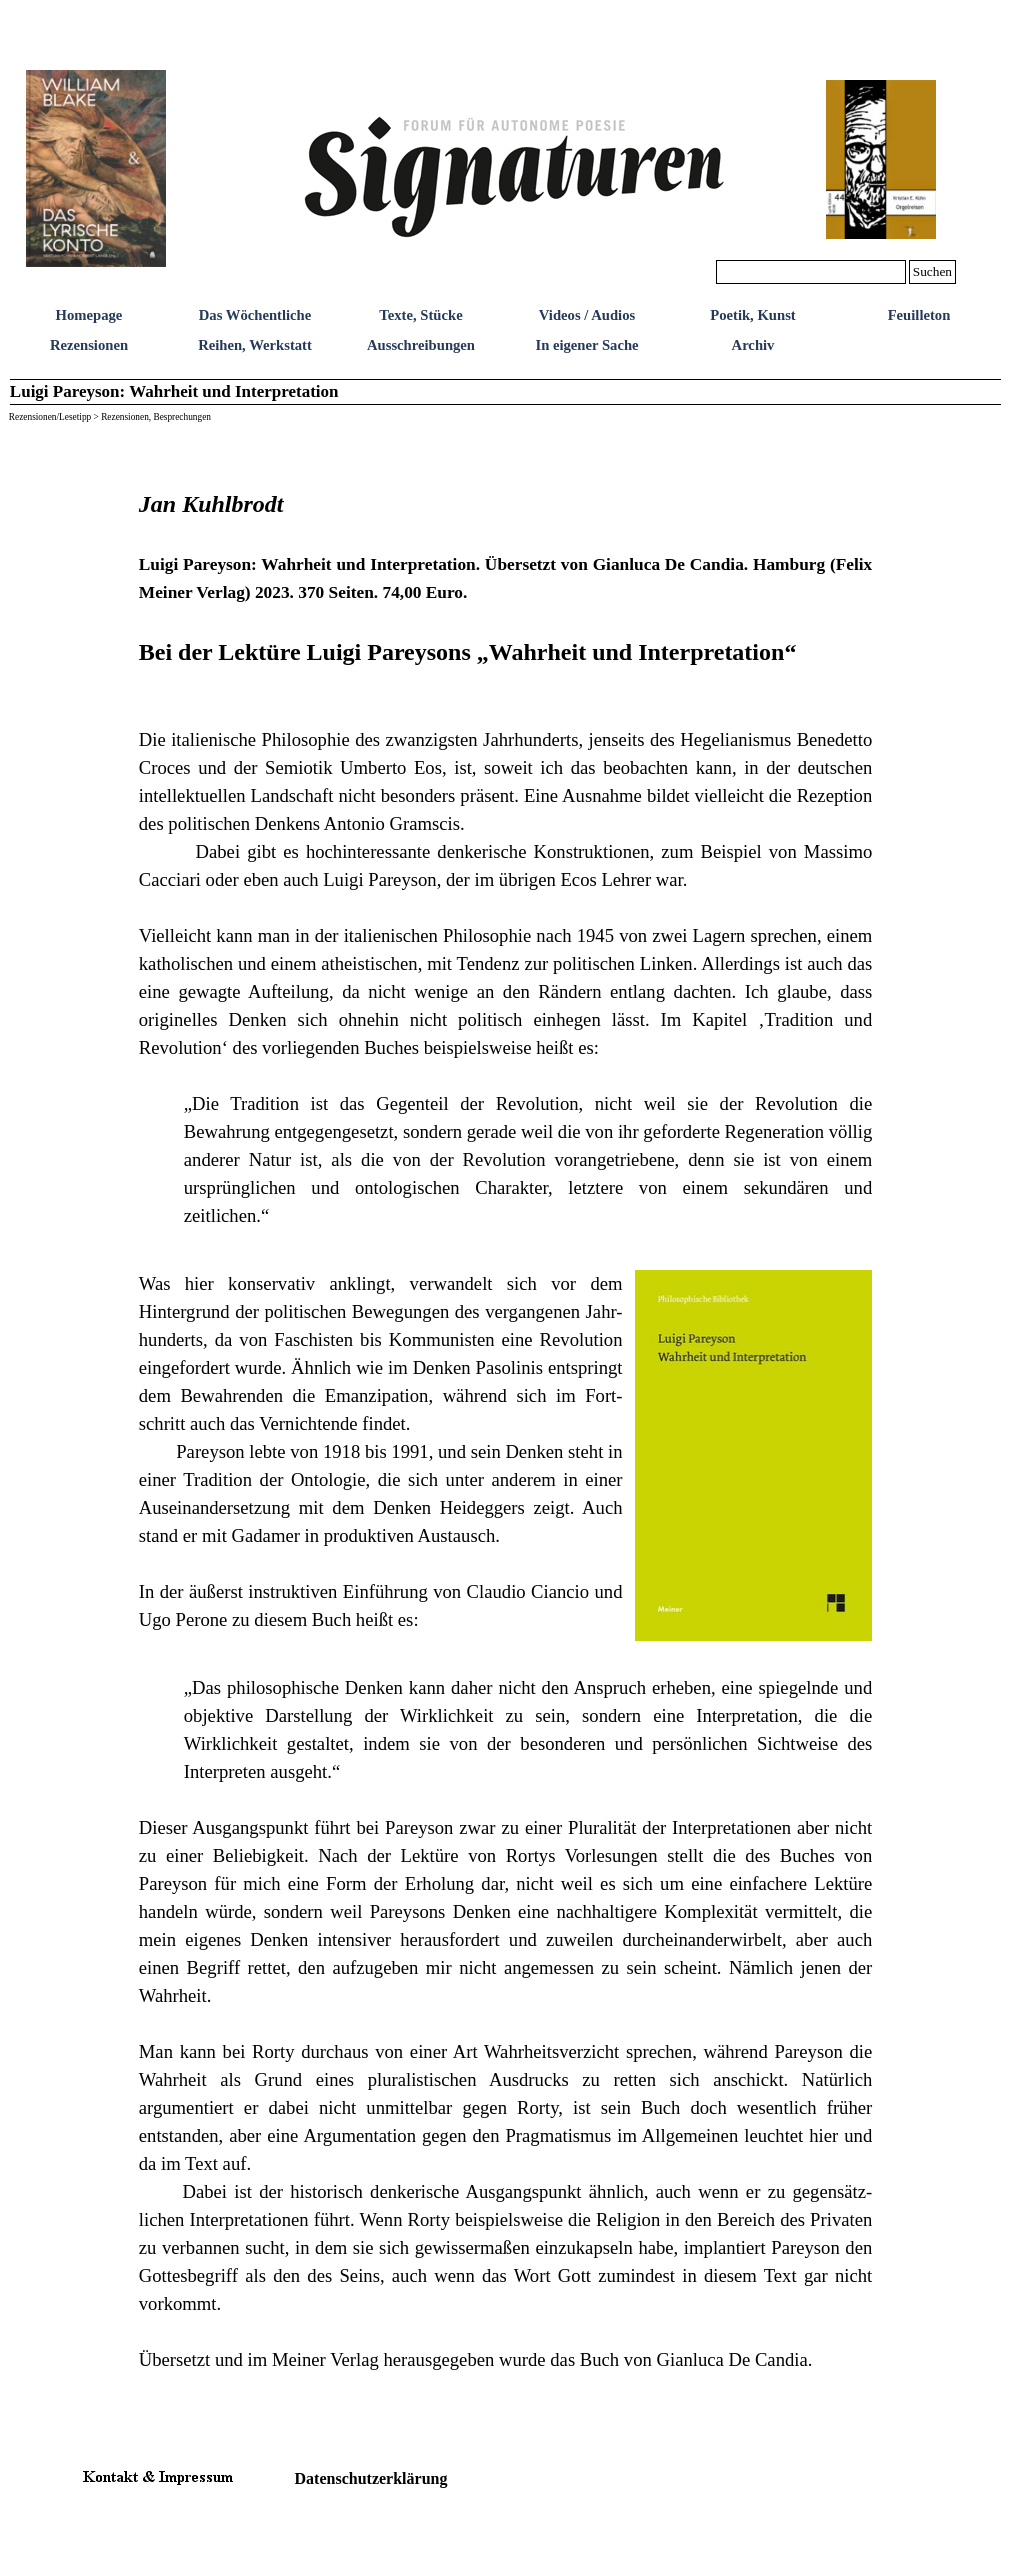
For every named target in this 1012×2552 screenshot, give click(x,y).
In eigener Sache (586, 345)
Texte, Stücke (420, 315)
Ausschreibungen (421, 345)
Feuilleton (919, 315)
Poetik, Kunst (753, 315)
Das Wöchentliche (255, 315)
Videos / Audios (587, 315)
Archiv (753, 345)
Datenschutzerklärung (371, 2478)
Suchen (932, 271)
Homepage (89, 315)
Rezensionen (89, 345)
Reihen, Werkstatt (255, 345)
